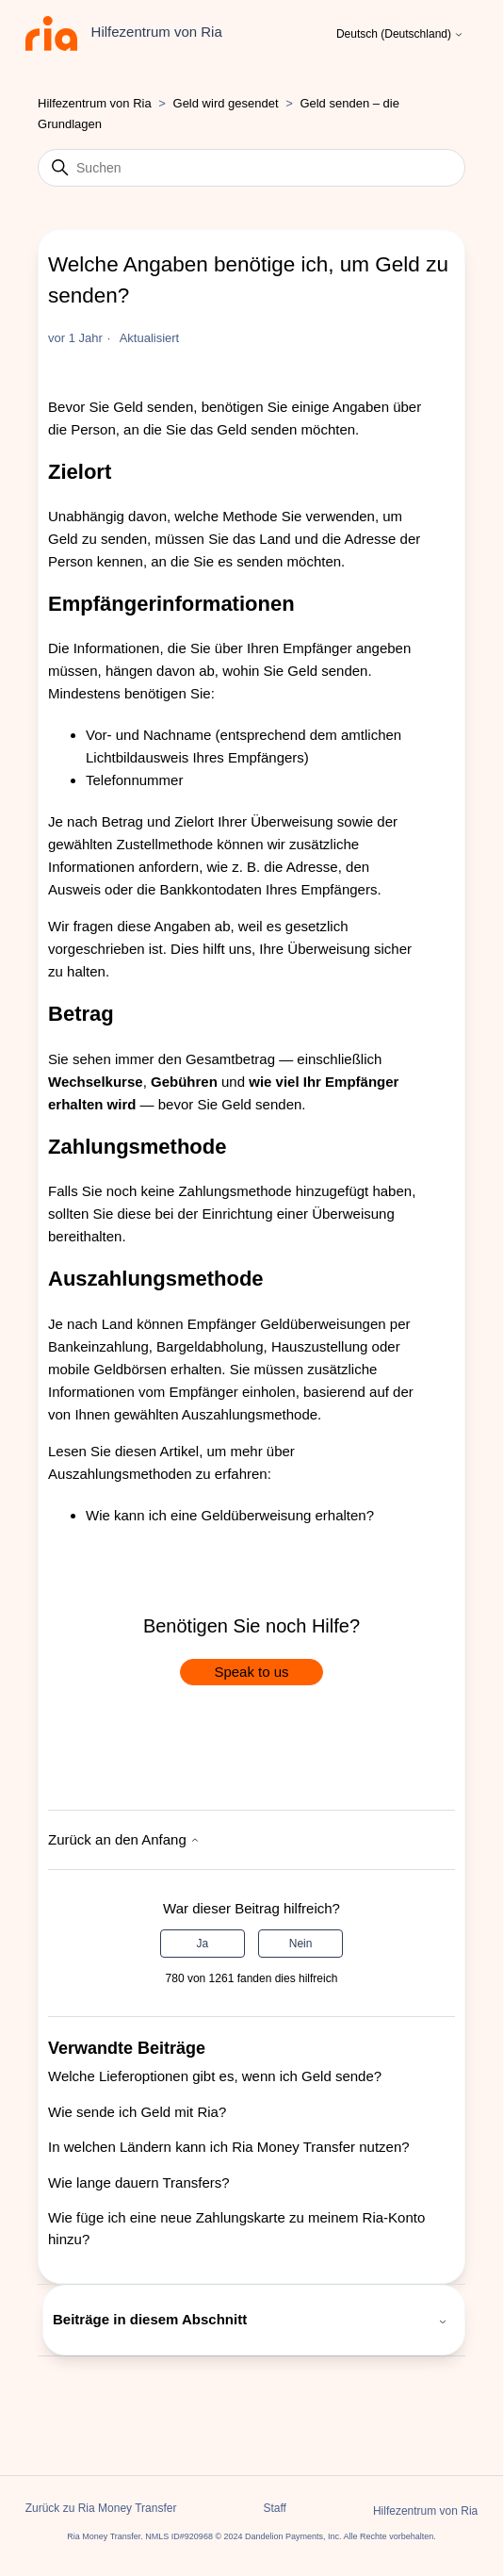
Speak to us (251, 1672)
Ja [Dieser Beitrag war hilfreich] (203, 1943)
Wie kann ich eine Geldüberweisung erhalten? (230, 1515)
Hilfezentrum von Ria (95, 103)
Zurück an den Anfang (124, 1839)
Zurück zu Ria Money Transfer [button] (101, 2508)
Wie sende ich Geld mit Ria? (137, 2112)
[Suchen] (251, 168)
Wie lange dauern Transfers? (139, 2182)
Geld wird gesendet (226, 103)
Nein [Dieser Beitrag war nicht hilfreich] (301, 1943)
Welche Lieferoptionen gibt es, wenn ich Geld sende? (214, 2076)
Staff (274, 2508)
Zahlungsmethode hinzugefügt (273, 1191)
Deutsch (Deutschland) (399, 34)
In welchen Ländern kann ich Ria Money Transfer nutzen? (229, 2147)
